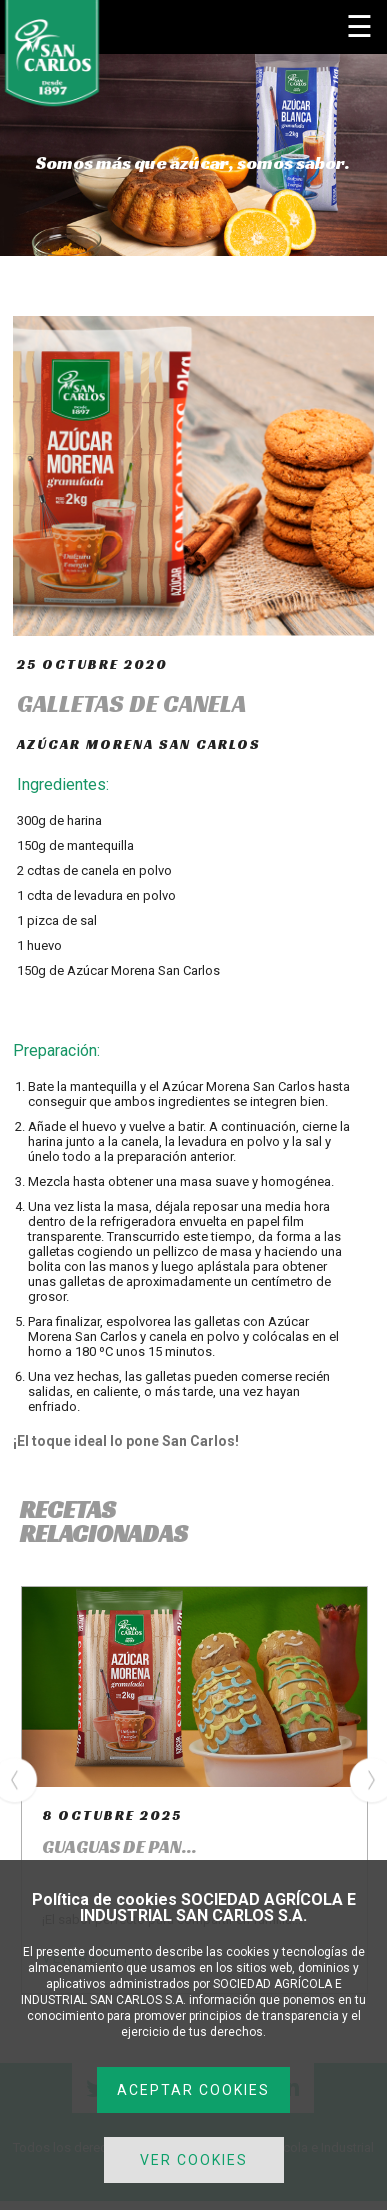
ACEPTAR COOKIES (193, 2090)
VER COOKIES (194, 2160)
